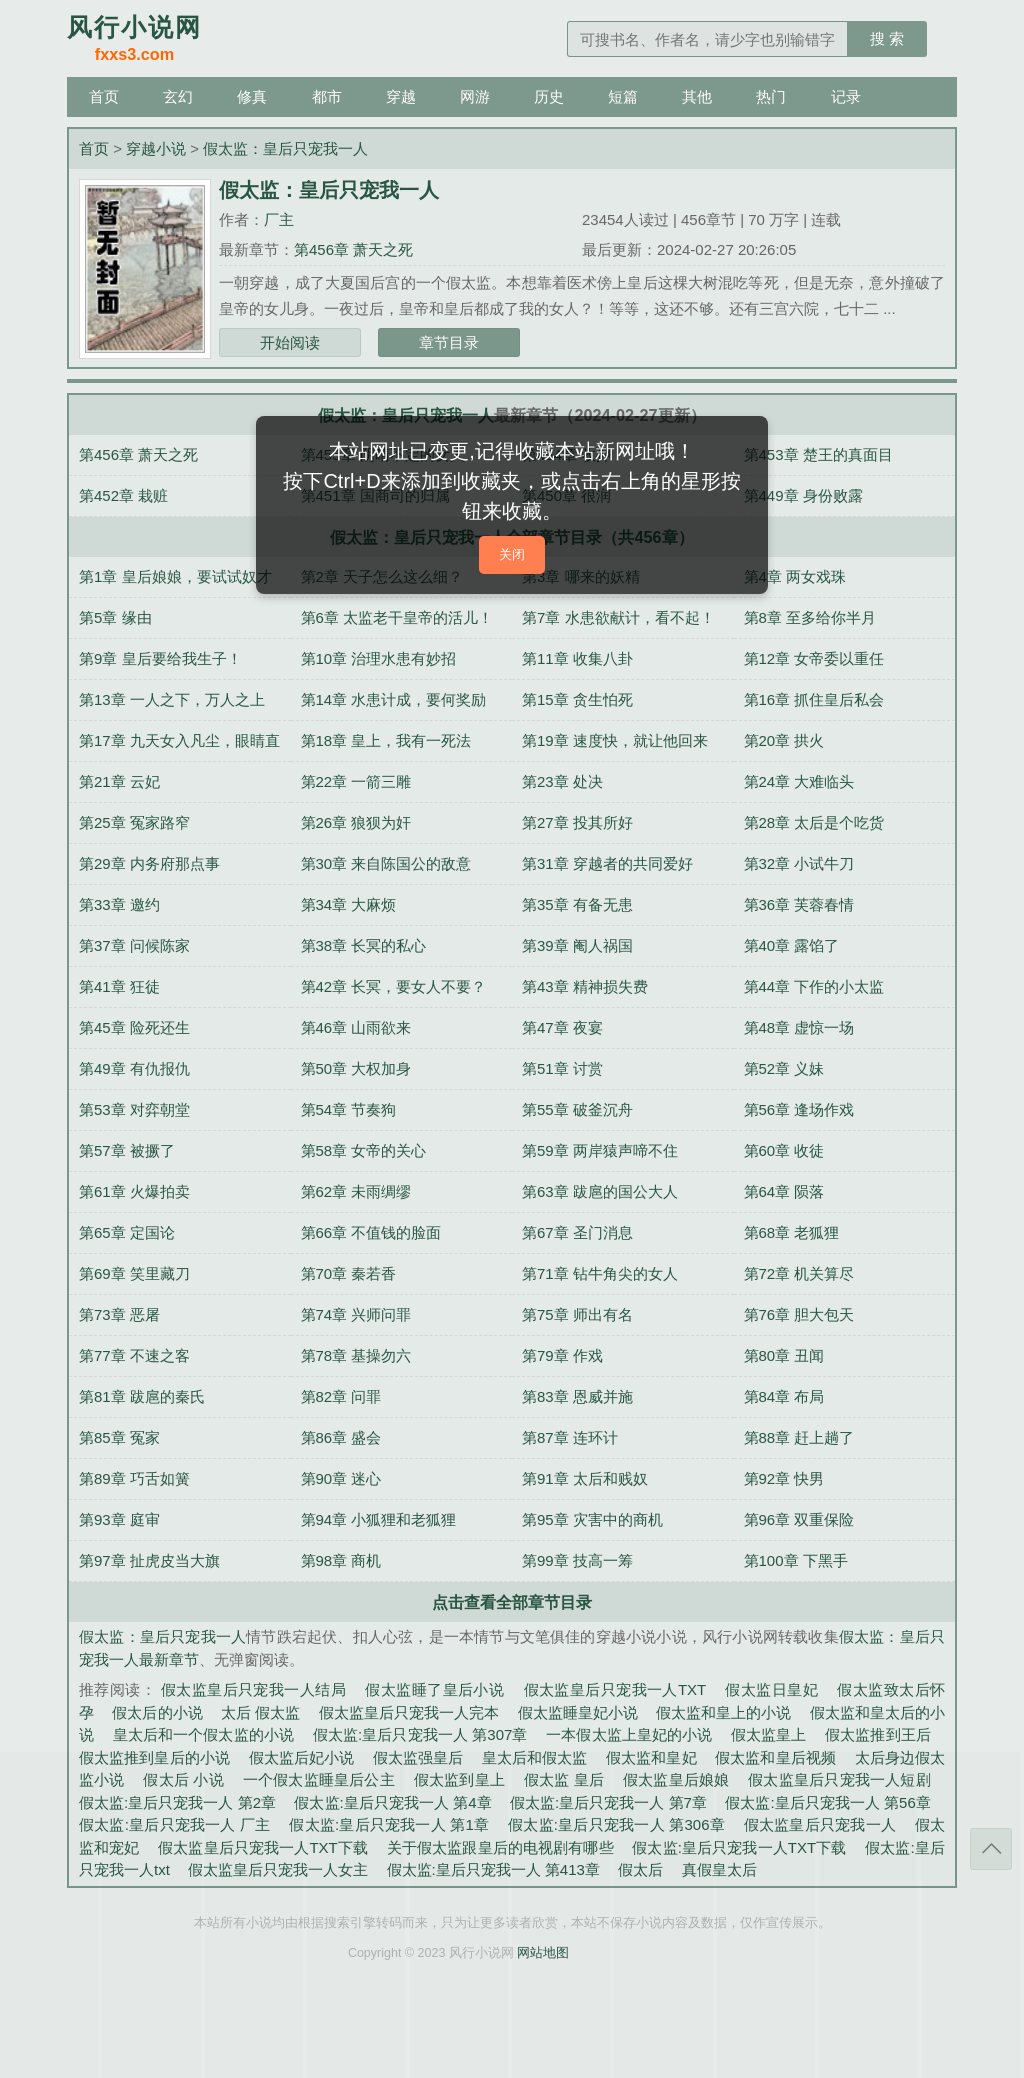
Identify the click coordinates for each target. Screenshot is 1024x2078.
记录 (846, 96)
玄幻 (178, 96)
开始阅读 (290, 342)
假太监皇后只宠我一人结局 (253, 1689)
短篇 (623, 96)
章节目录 (449, 342)
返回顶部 (991, 1849)
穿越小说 (156, 148)
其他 (697, 96)
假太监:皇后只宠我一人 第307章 (420, 1734)
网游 (475, 96)
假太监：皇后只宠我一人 (285, 148)
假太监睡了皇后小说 (434, 1689)
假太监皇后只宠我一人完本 (409, 1712)
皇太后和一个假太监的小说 (203, 1734)
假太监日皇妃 (771, 1689)
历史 (549, 96)
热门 (771, 96)
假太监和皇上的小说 (723, 1712)
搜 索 (887, 38)
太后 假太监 (260, 1712)
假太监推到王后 (878, 1734)
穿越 (401, 96)
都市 (327, 96)
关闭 (512, 554)
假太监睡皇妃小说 (578, 1712)
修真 (252, 96)
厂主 (279, 219)
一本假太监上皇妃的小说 (629, 1734)
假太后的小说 (157, 1712)
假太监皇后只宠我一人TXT (615, 1689)
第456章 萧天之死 (353, 249)
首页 (104, 96)
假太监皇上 (769, 1734)
